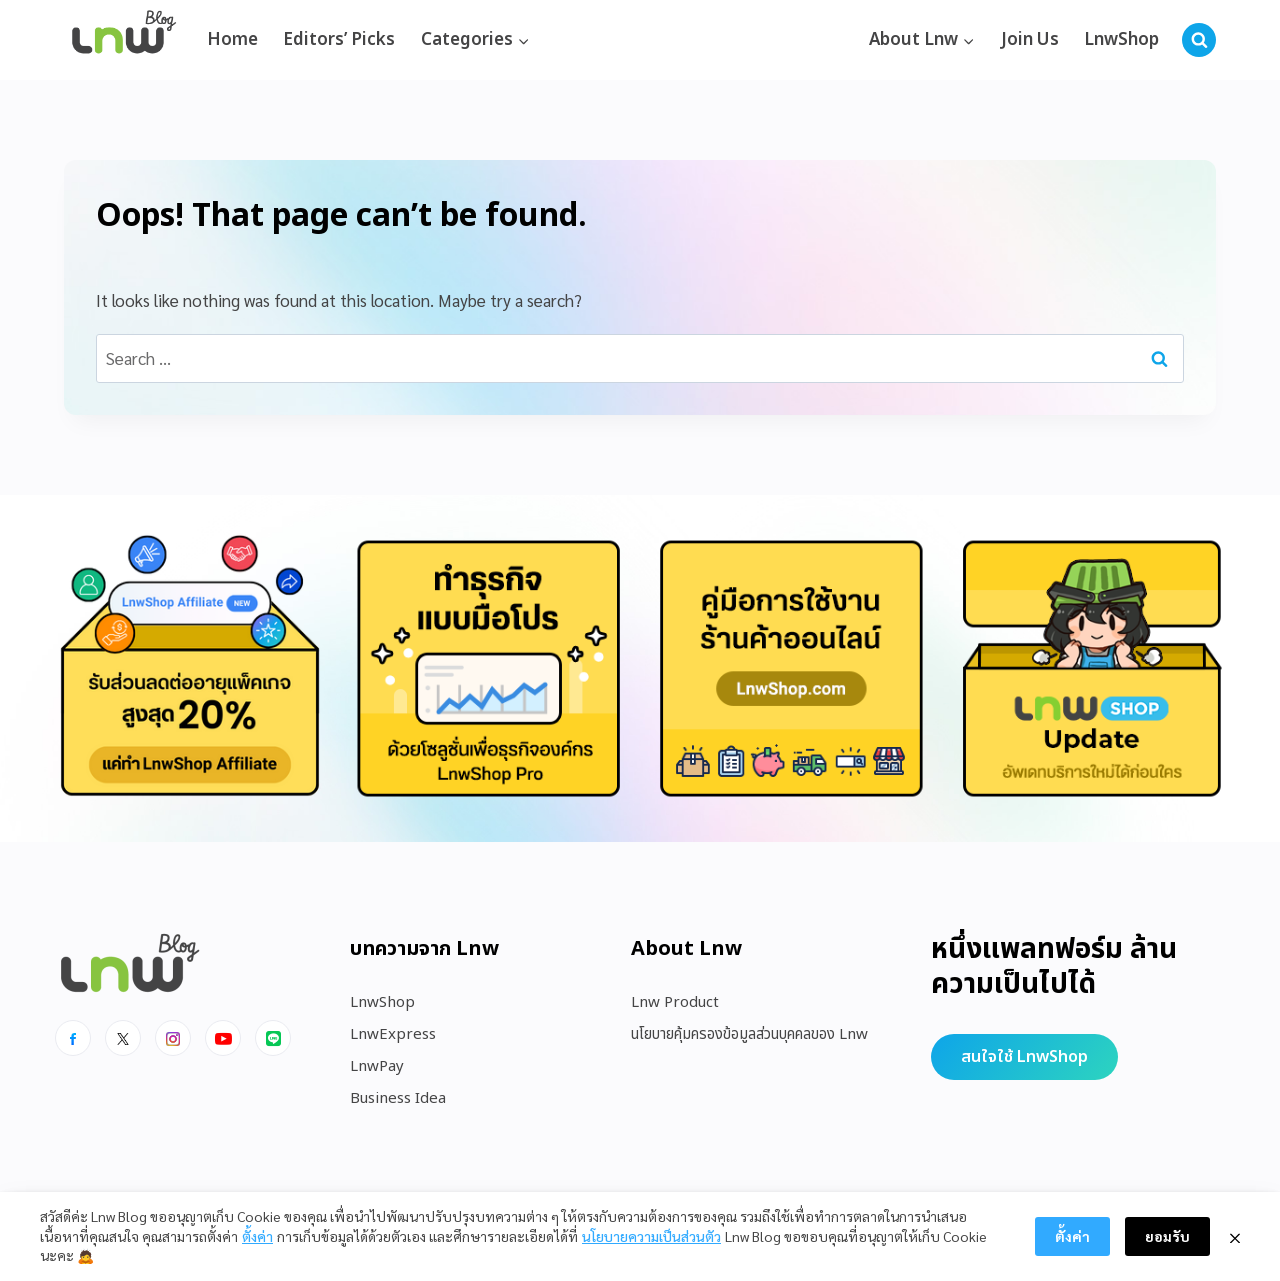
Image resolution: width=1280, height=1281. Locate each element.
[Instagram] (173, 1038)
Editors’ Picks (339, 40)
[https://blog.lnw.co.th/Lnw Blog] (124, 40)
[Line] (273, 1038)
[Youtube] (223, 1038)
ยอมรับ (1167, 1236)
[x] (123, 1038)
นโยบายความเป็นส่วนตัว (651, 1236)
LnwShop (1121, 40)
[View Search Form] (1199, 40)
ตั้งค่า (257, 1236)
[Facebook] (73, 1038)
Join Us (1030, 40)
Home (232, 40)
